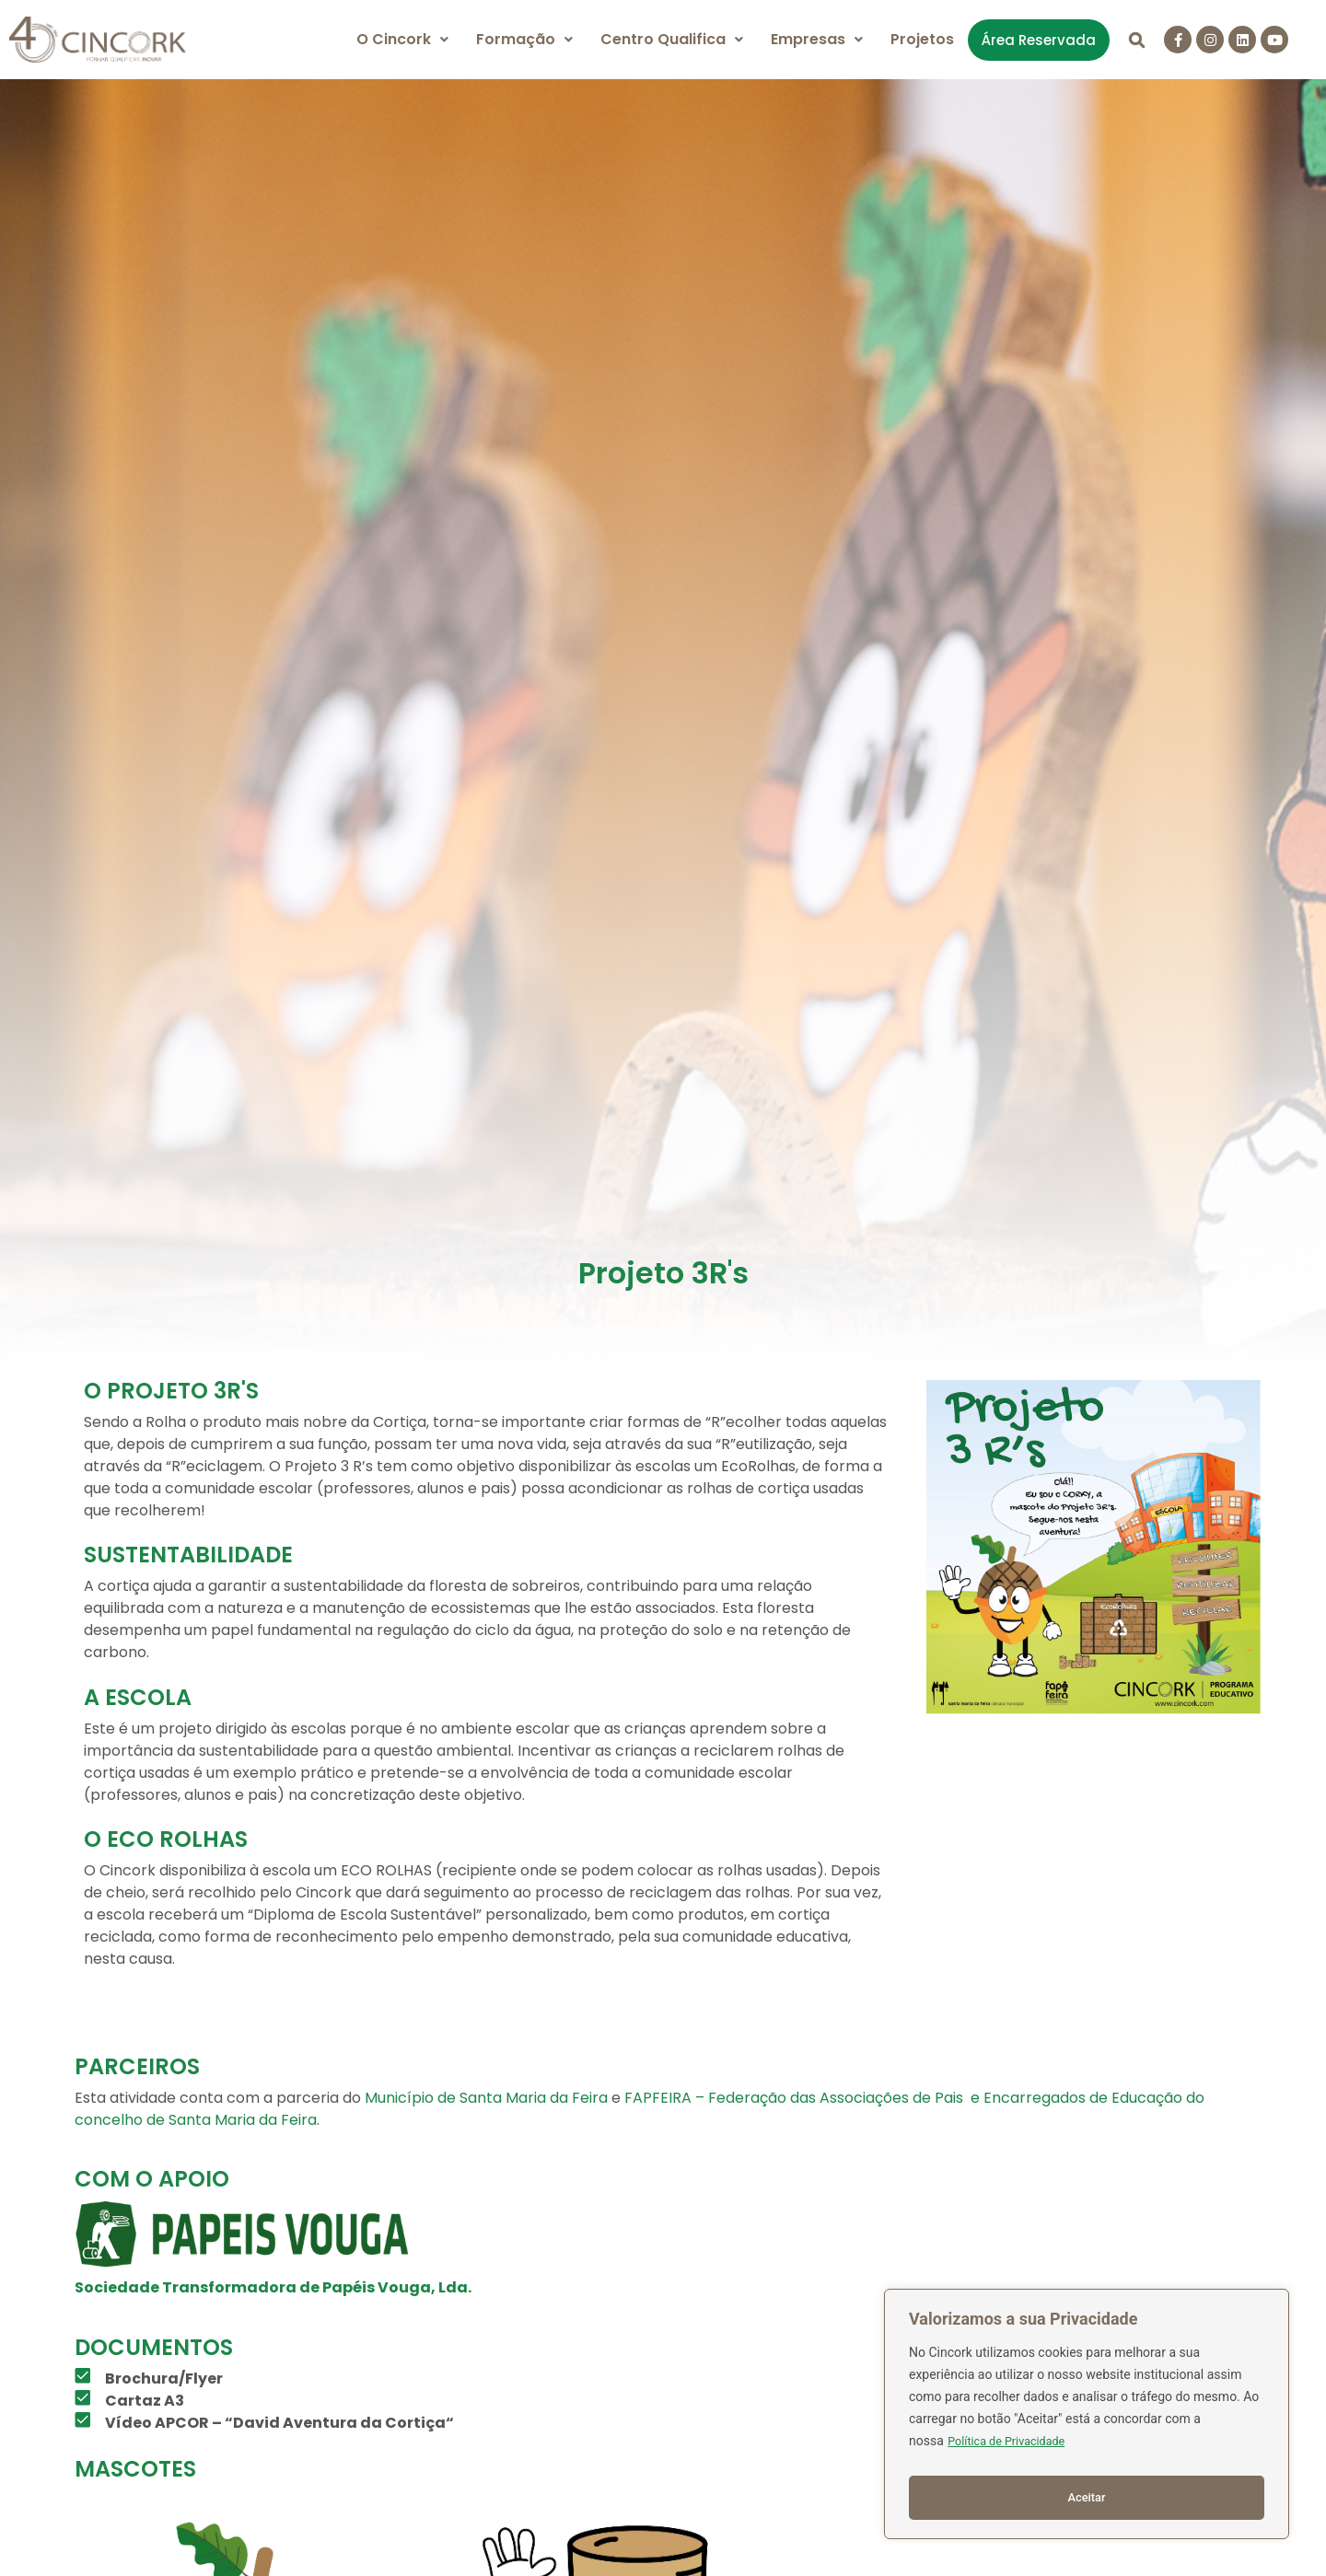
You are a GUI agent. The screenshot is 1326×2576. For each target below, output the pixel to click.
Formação (524, 39)
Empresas (817, 39)
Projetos (922, 39)
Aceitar (1087, 2497)
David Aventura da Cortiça (339, 2422)
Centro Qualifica (671, 39)
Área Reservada (1039, 40)
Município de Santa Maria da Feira (486, 2097)
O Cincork (402, 39)
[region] (1086, 2418)
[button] (402, 39)
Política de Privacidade (1013, 2450)
